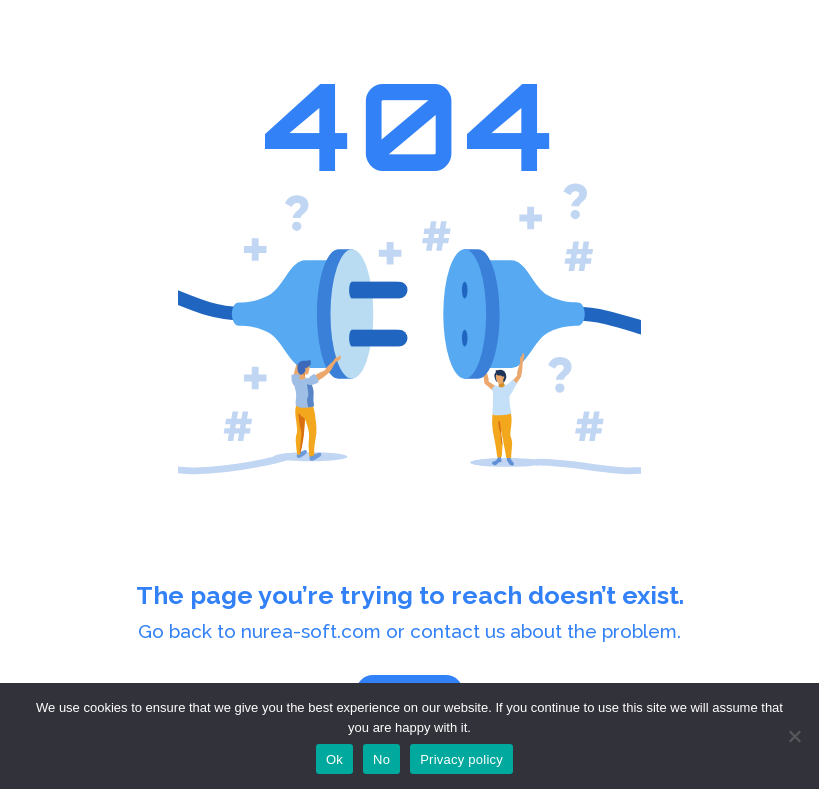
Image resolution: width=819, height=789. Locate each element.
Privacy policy (461, 759)
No (381, 759)
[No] (794, 736)
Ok (334, 759)
